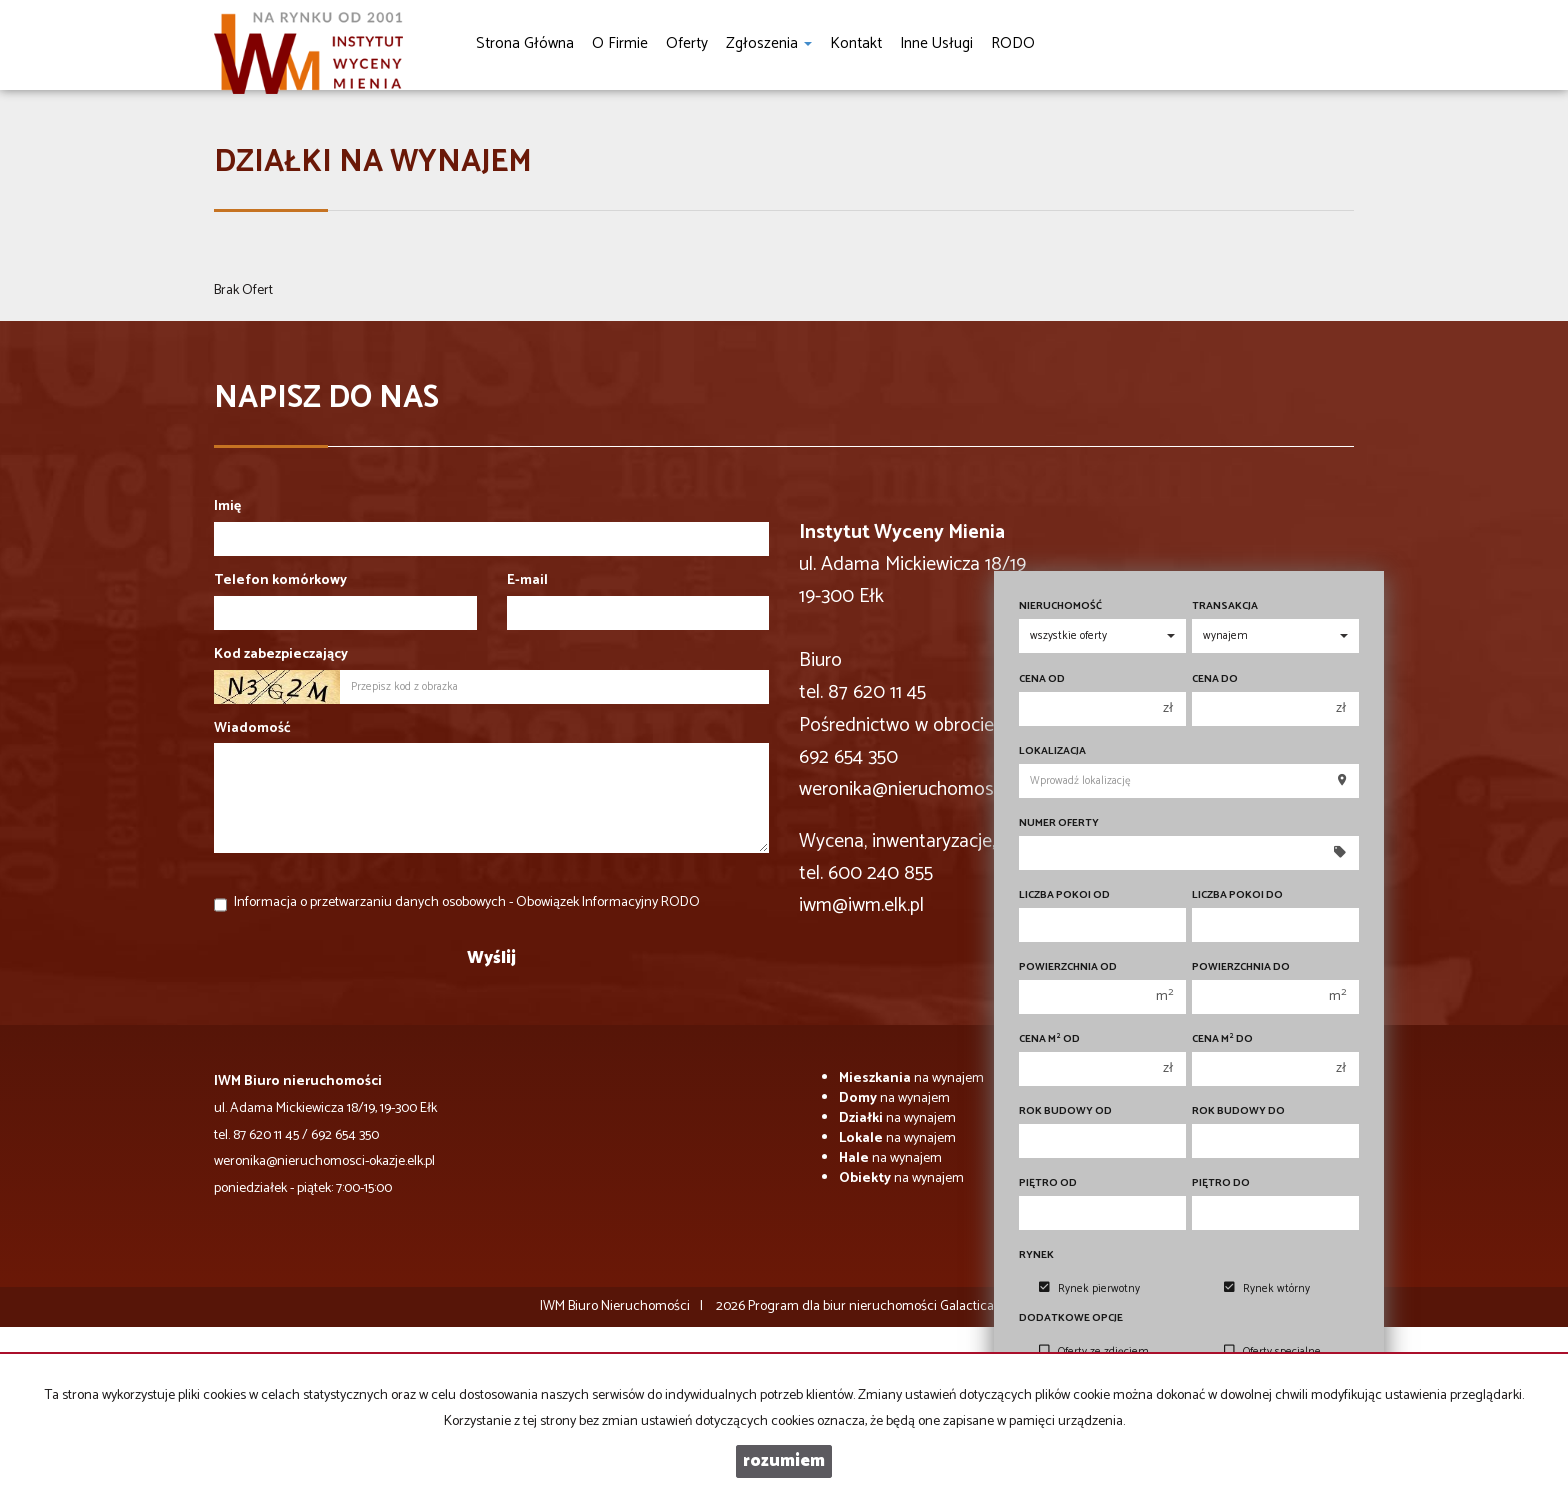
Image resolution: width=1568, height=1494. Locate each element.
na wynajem (911, 1078)
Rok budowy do (1238, 1111)
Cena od (1042, 679)
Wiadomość (252, 729)
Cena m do (1222, 1039)
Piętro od (1048, 1183)
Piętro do (1221, 1183)
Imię (227, 507)
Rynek (1036, 1255)
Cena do (1215, 679)
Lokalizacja (1052, 751)
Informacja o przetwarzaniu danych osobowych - (467, 902)
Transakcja (1225, 606)
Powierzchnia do (1241, 967)
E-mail (527, 581)
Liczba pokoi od (1064, 895)
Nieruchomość (1060, 606)
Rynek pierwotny (1089, 1289)
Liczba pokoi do (1237, 895)
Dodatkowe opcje (1071, 1318)
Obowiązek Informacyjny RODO (608, 902)
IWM (552, 1306)
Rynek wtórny (1267, 1289)
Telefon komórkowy (280, 581)
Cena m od (1049, 1039)
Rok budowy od (1065, 1111)
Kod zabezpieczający (281, 655)
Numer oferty (1059, 823)
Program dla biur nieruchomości (844, 1306)
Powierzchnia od (1068, 967)
